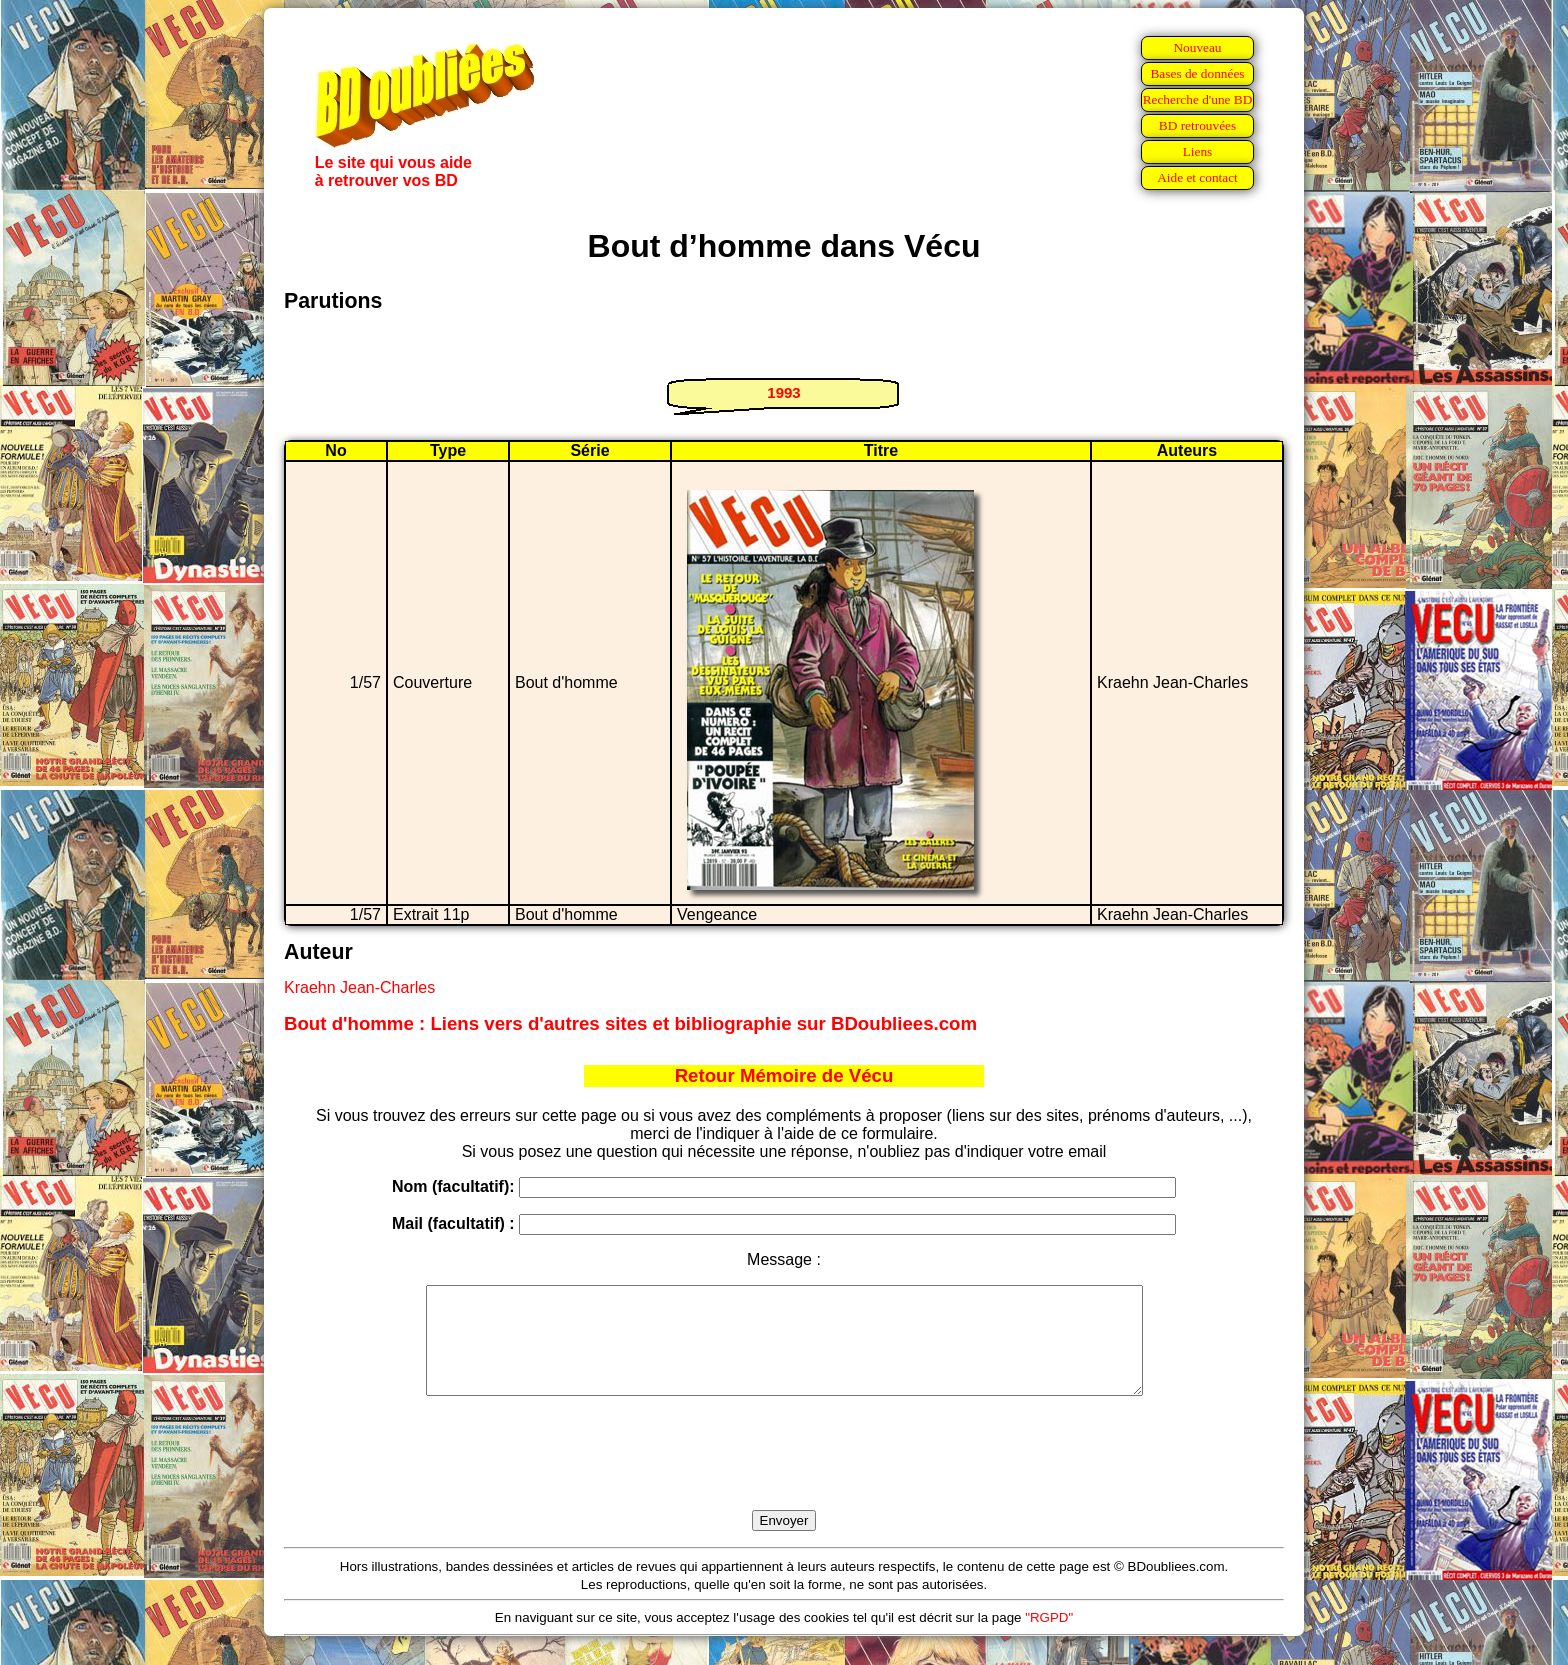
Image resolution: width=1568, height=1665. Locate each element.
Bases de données (1197, 73)
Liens (1198, 151)
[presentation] (784, 1476)
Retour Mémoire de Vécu (784, 1075)
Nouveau (1197, 47)
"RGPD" (1049, 1638)
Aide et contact (1197, 177)
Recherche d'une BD (1198, 99)
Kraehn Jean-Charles (359, 987)
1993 (783, 392)
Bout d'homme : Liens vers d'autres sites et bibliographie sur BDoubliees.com (630, 1023)
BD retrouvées (1197, 125)
